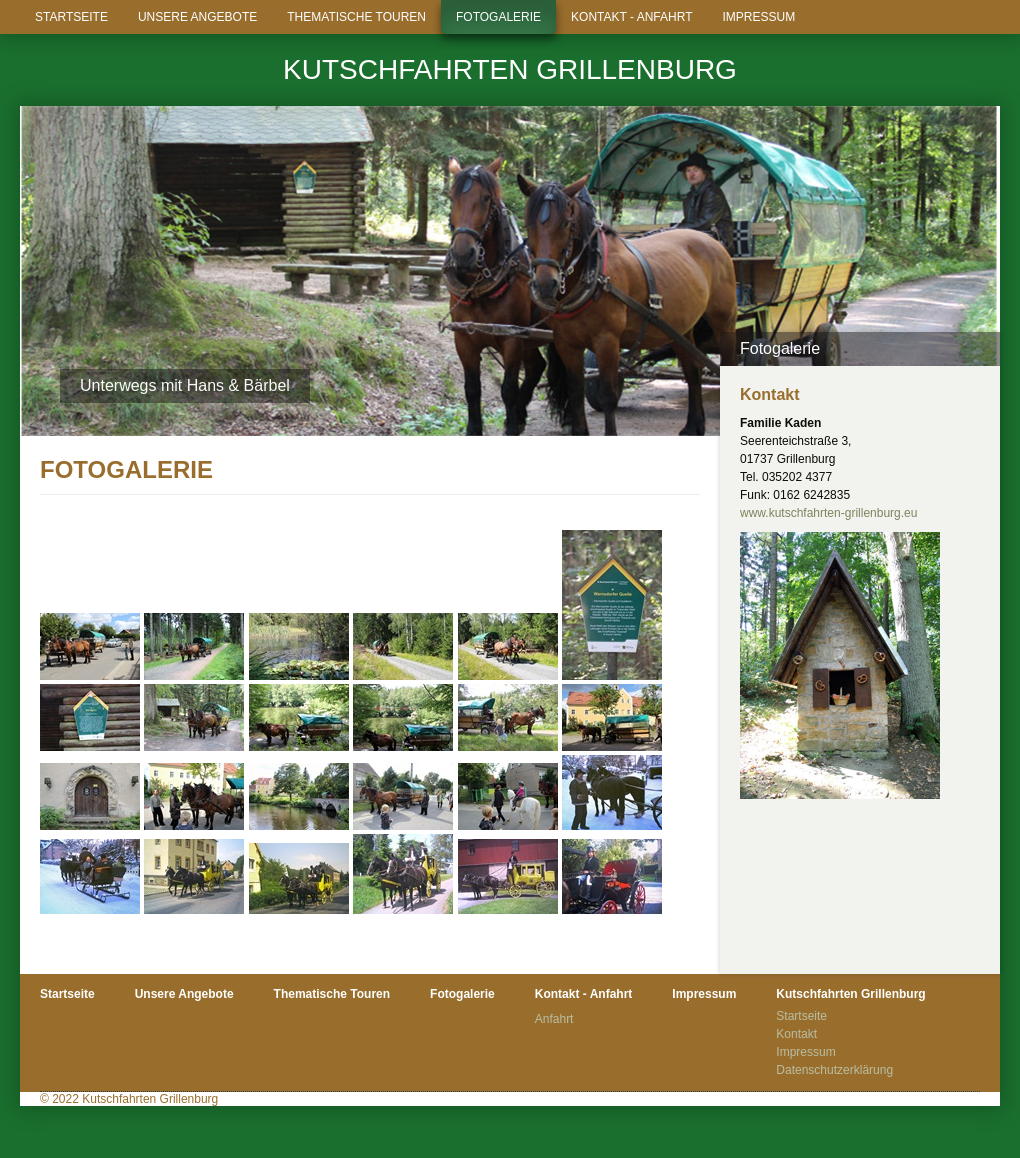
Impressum (758, 17)
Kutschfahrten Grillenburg (510, 69)
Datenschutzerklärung (834, 1070)
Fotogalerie (498, 17)
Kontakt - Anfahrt (631, 17)
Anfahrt (554, 1019)
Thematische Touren (356, 17)
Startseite (71, 17)
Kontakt (796, 1034)
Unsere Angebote (197, 17)
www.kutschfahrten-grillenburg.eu (828, 513)
